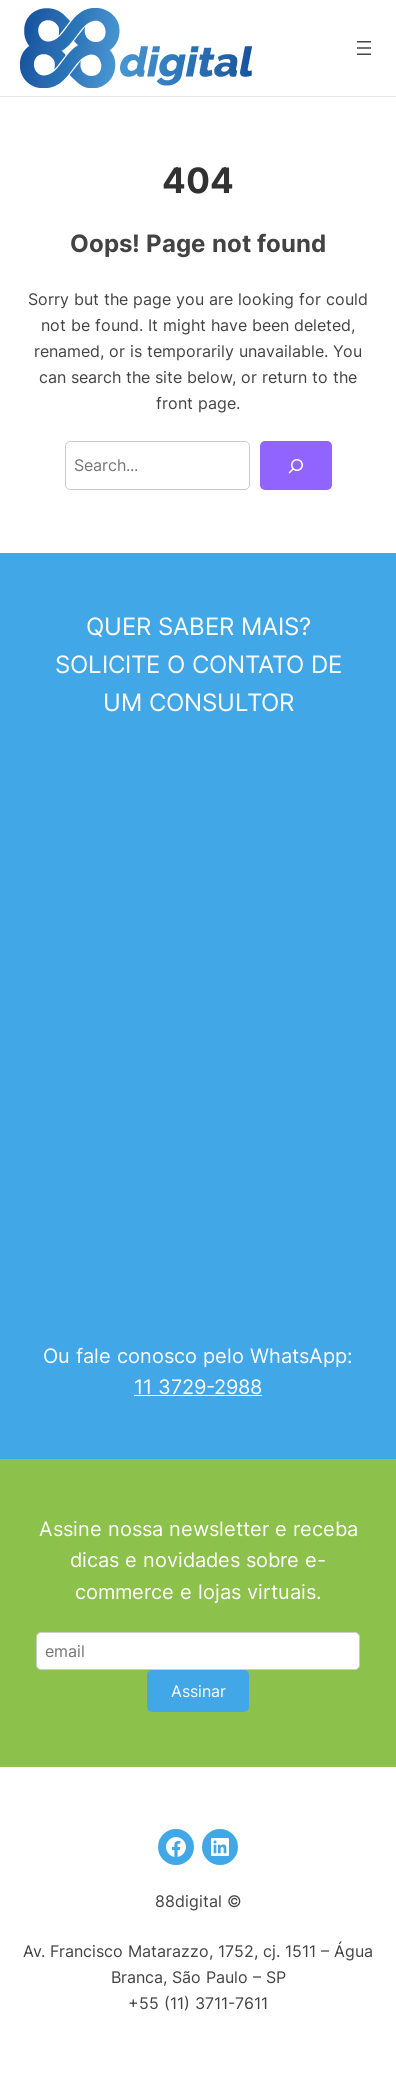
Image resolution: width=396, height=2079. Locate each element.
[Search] (295, 466)
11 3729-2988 (198, 1387)
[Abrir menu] (364, 48)
